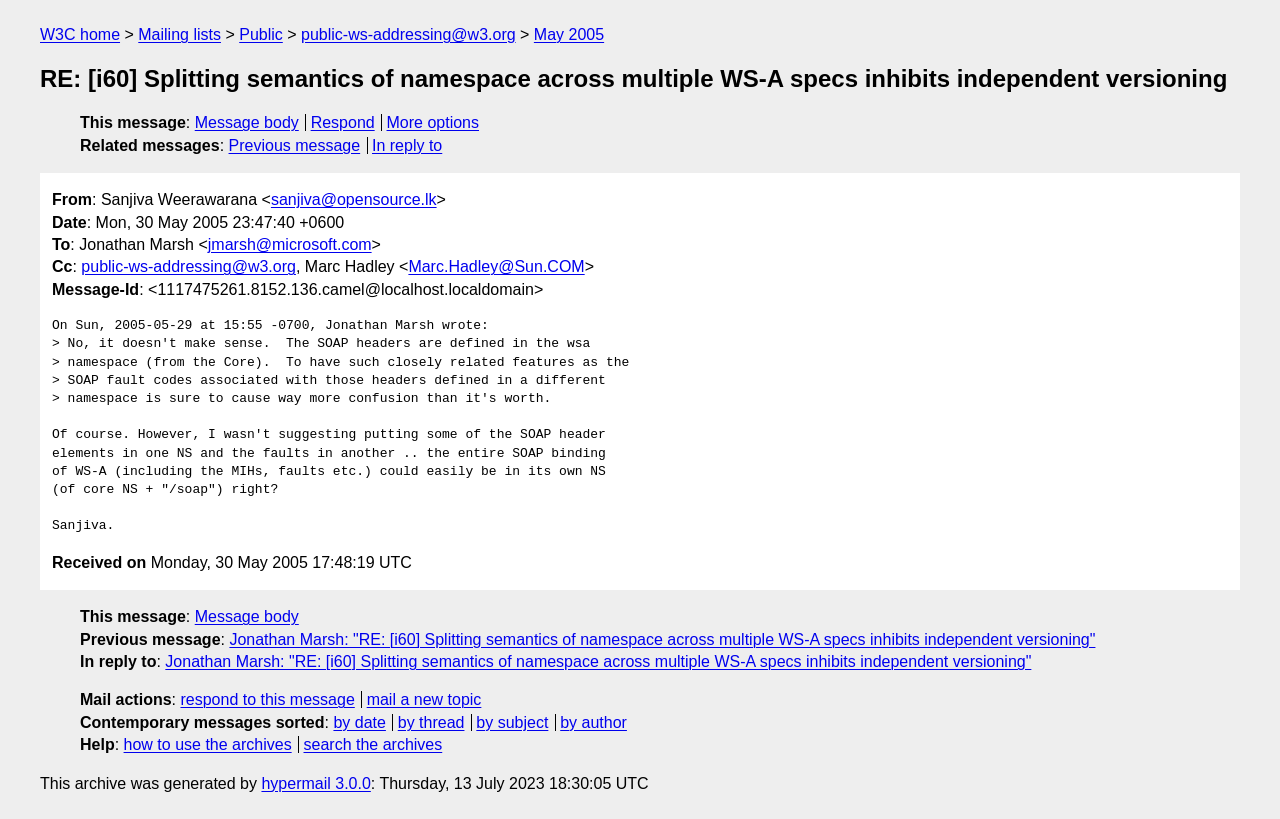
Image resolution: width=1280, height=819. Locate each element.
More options (433, 122)
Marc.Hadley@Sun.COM (496, 266)
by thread (431, 722)
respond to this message (267, 699)
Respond (343, 122)
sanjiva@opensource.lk (354, 199)
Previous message (295, 145)
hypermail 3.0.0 (315, 783)
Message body (247, 122)
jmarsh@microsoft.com (290, 244)
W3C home (80, 34)
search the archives (373, 744)
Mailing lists (179, 34)
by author (593, 722)
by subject (512, 722)
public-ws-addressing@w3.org (408, 34)
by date (359, 722)
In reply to (407, 145)
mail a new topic (424, 699)
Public (261, 34)
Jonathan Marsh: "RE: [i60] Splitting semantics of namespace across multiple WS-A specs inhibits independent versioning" (662, 639)
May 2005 (569, 34)
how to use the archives (208, 744)
